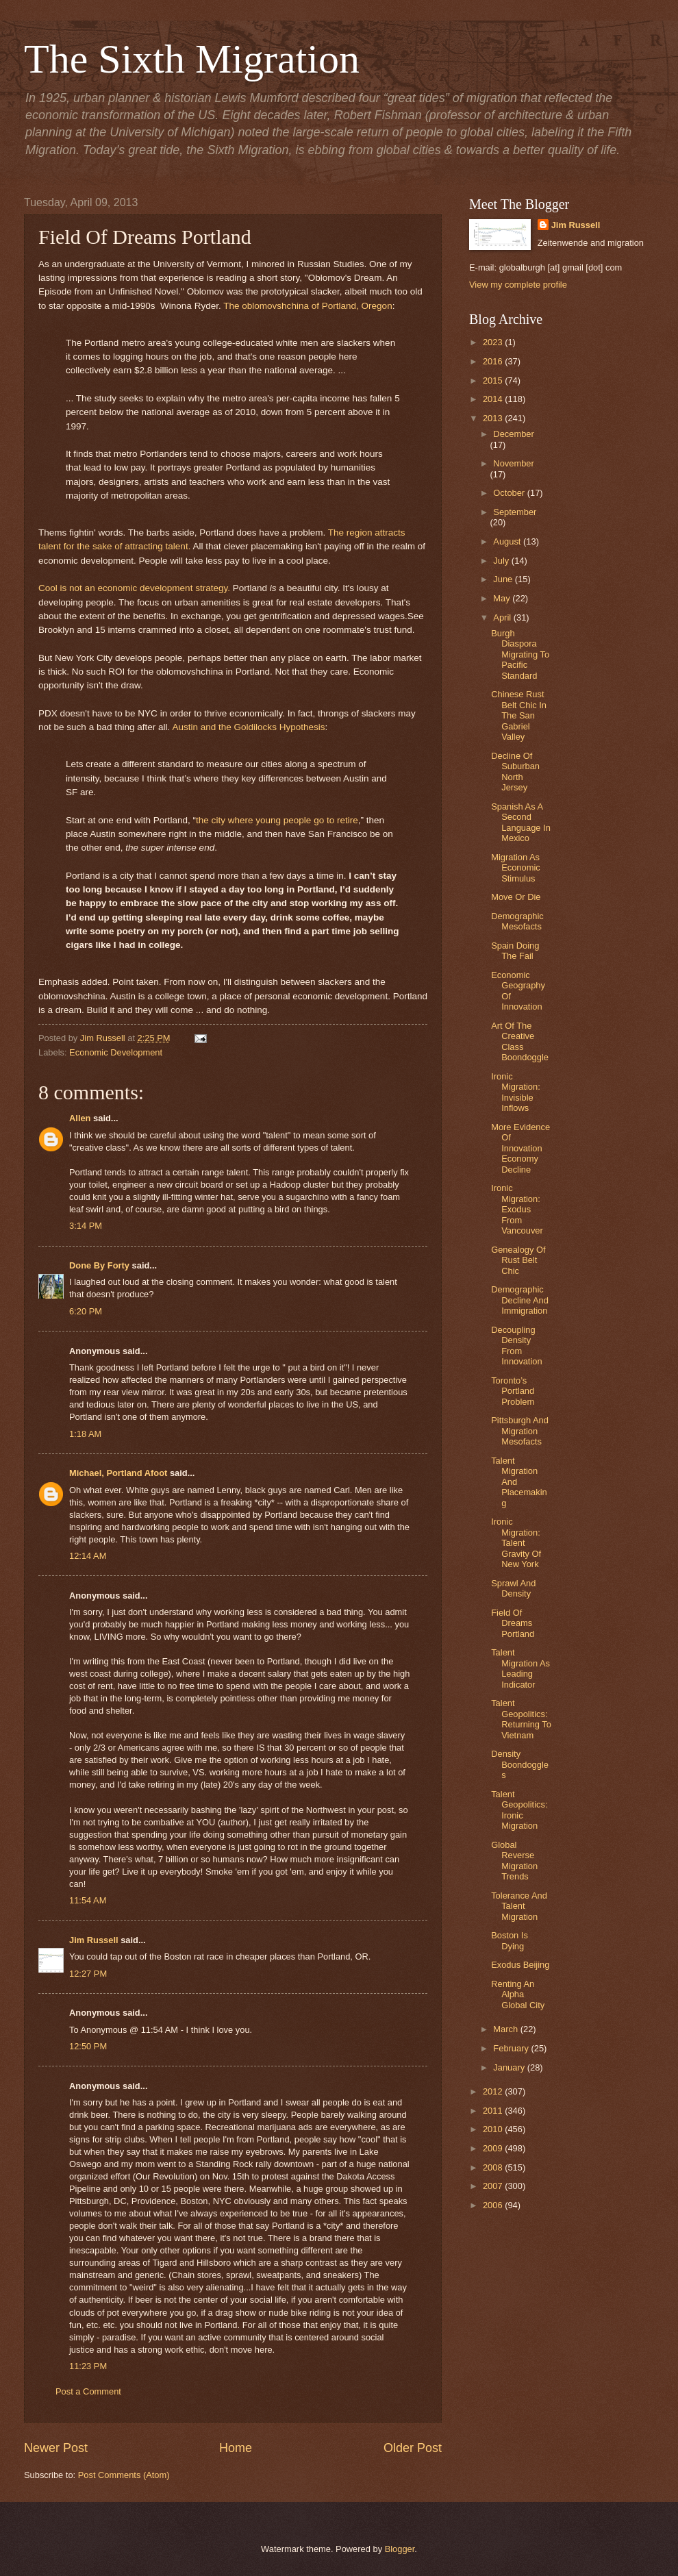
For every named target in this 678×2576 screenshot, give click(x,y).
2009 (494, 2148)
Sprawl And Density (513, 1588)
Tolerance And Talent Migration (519, 1906)
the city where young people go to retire (277, 820)
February (512, 2048)
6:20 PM (85, 1311)
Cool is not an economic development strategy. (134, 588)
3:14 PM (85, 1226)
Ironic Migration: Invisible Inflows (515, 1092)
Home (235, 2448)
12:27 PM (88, 1973)
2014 (494, 399)
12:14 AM (87, 1556)
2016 (494, 361)
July (502, 560)
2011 (494, 2110)
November (513, 463)
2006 (494, 2205)
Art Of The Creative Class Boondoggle (520, 1041)
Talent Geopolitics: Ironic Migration (519, 1810)
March (506, 2029)
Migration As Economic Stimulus (515, 868)
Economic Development (115, 1052)
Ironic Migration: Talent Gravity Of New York (516, 1542)
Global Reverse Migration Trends (514, 1860)
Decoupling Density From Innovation (516, 1345)
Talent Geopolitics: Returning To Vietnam (521, 1719)
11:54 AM (87, 1900)
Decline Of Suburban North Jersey (515, 771)
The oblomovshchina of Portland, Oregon (307, 306)
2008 (494, 2167)
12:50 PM (88, 2046)
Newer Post (56, 2448)
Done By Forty (99, 1265)
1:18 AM (85, 1434)
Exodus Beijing (520, 1965)
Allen (79, 1118)
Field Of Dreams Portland (512, 1623)
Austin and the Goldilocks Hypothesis (248, 727)
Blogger (400, 2549)
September (514, 512)
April (503, 617)
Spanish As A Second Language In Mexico (521, 822)
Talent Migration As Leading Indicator (520, 1668)
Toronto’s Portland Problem (512, 1391)
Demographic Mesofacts (517, 921)
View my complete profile (518, 284)
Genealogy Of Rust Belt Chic (518, 1260)
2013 (494, 418)
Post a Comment (88, 2391)
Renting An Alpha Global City (517, 1994)
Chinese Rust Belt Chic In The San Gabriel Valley (519, 715)
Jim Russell (93, 1940)
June (504, 579)
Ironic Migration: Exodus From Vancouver (517, 1209)
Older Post (413, 2448)
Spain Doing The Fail (515, 950)
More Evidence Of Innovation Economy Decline (520, 1148)
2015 (494, 380)
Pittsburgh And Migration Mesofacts (520, 1431)
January (510, 2067)
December (513, 434)
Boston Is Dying (509, 1940)
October (510, 493)
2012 (494, 2091)
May (502, 598)
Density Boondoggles (520, 1764)
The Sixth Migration (192, 59)
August (508, 541)
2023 (494, 342)
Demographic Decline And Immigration (520, 1300)
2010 (494, 2129)
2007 (494, 2186)
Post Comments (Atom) (124, 2475)
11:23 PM (88, 2366)
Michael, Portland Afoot (118, 1473)
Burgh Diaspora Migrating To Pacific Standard (520, 654)
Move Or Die (515, 897)
